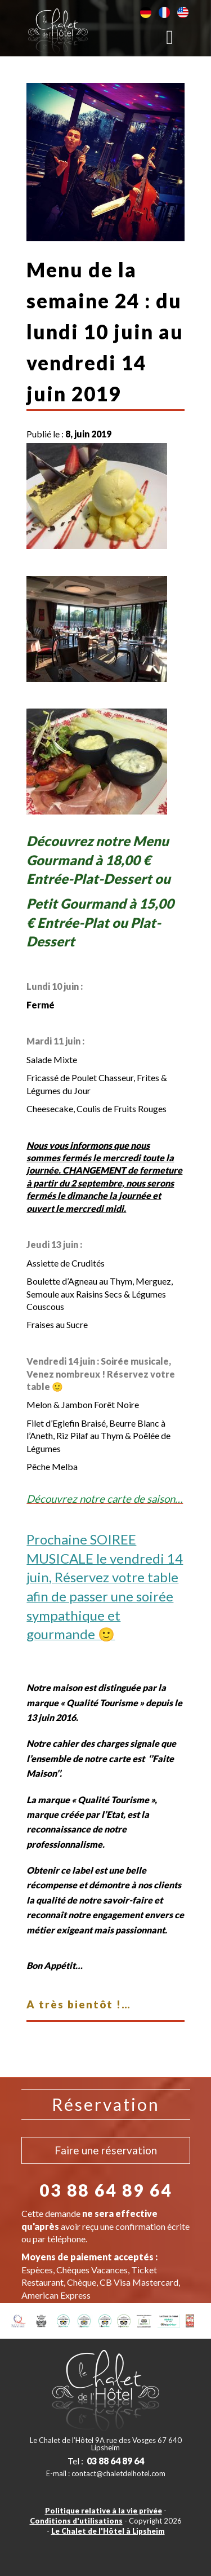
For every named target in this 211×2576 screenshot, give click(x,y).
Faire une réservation (106, 2150)
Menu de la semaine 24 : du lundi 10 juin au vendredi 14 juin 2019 (104, 331)
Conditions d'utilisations (76, 2520)
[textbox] (105, 1567)
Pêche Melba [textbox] (52, 1466)
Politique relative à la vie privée (103, 2510)
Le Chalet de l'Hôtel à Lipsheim (108, 2530)
